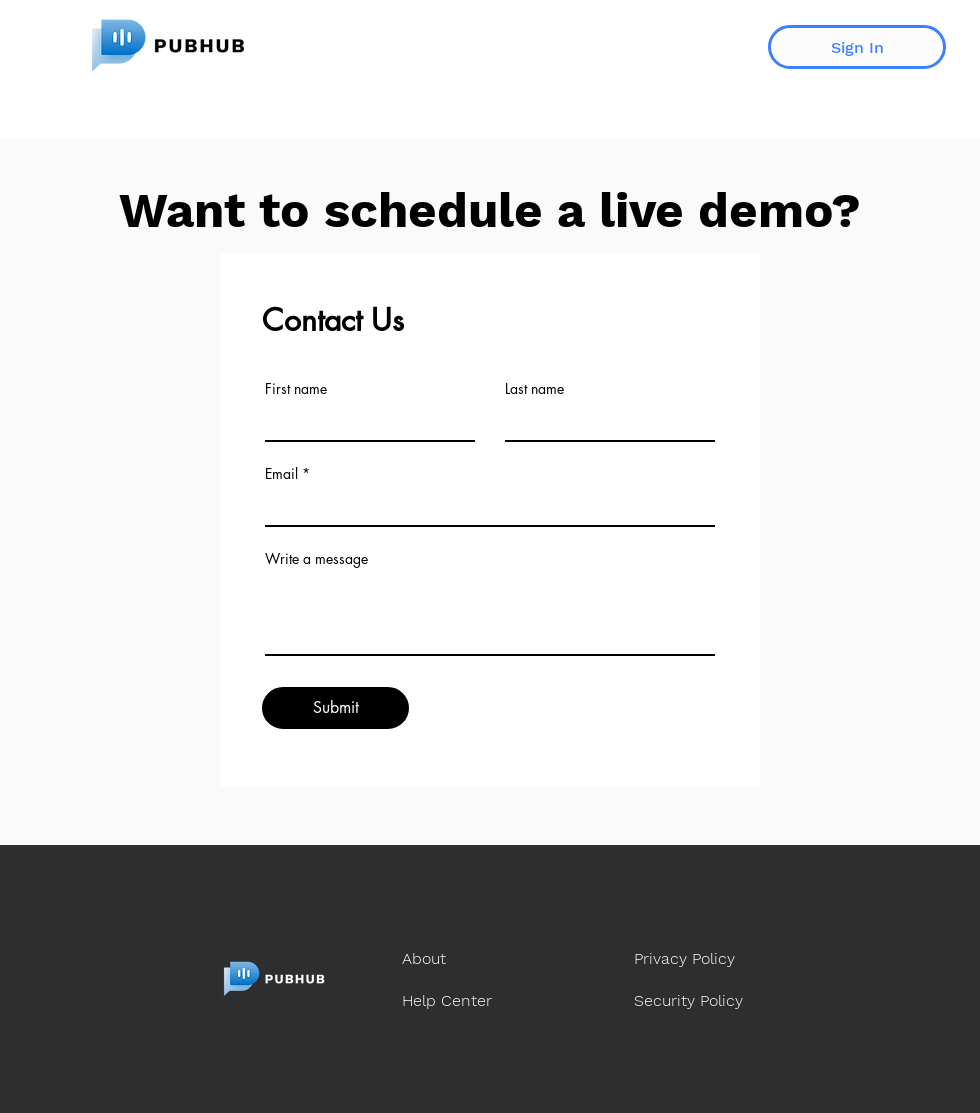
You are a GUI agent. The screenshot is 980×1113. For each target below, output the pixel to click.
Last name (534, 389)
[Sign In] (857, 47)
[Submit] (335, 708)
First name (296, 389)
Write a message (316, 559)
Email (281, 474)
